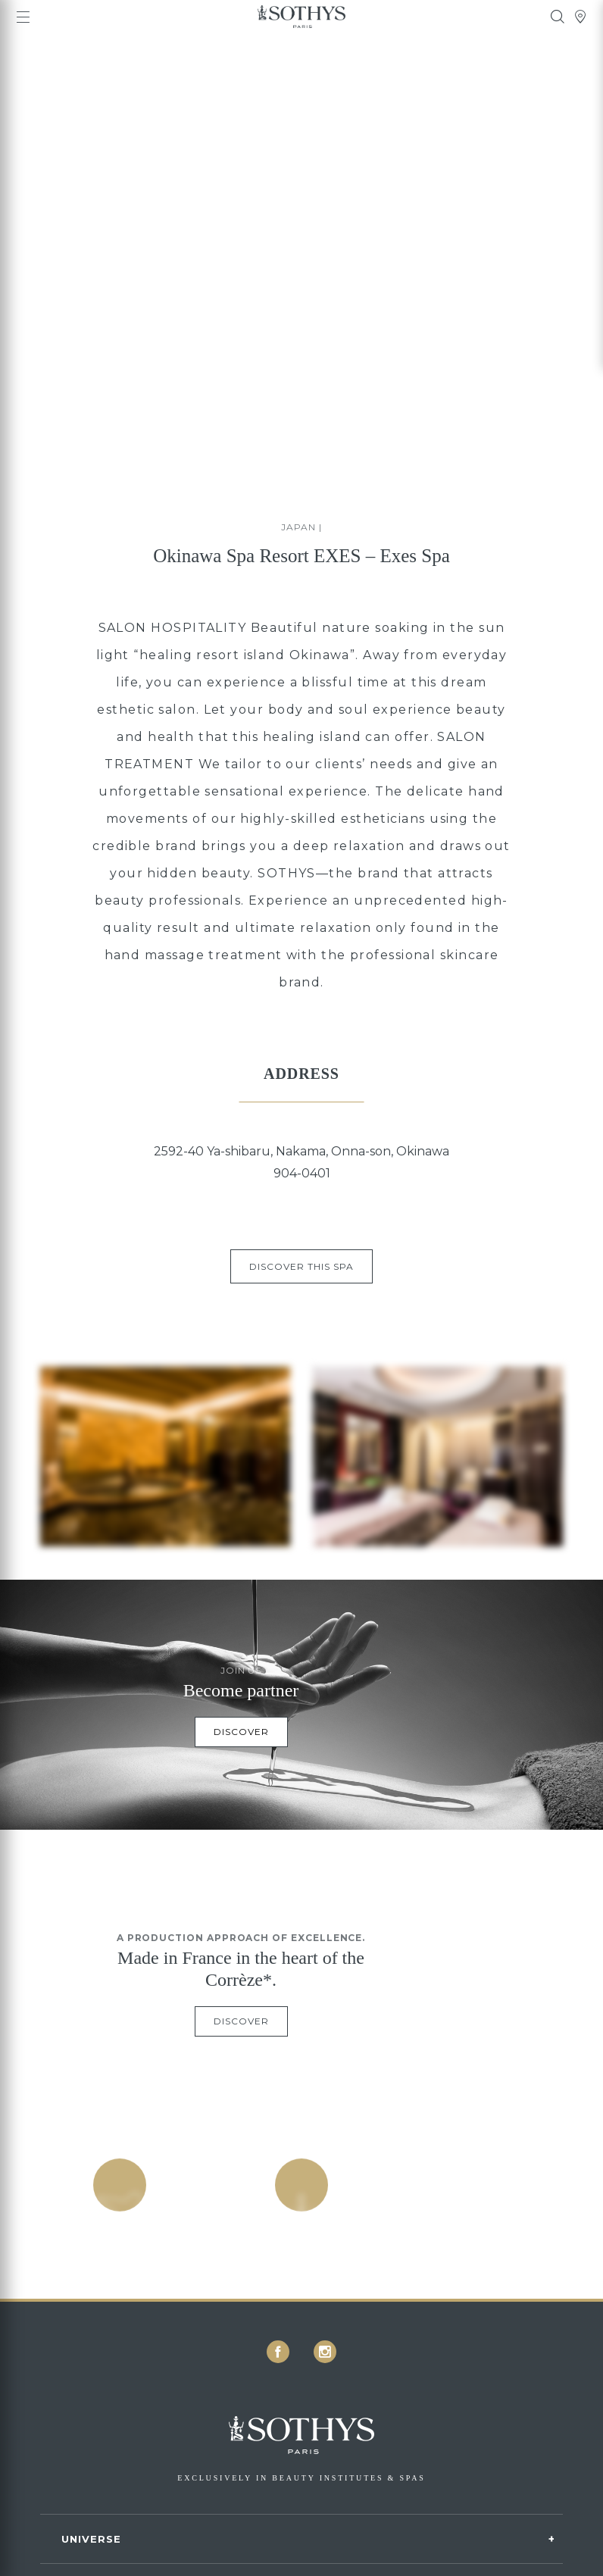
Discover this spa (301, 1266)
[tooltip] (557, 16)
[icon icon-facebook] (278, 2351)
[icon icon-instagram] (325, 2351)
